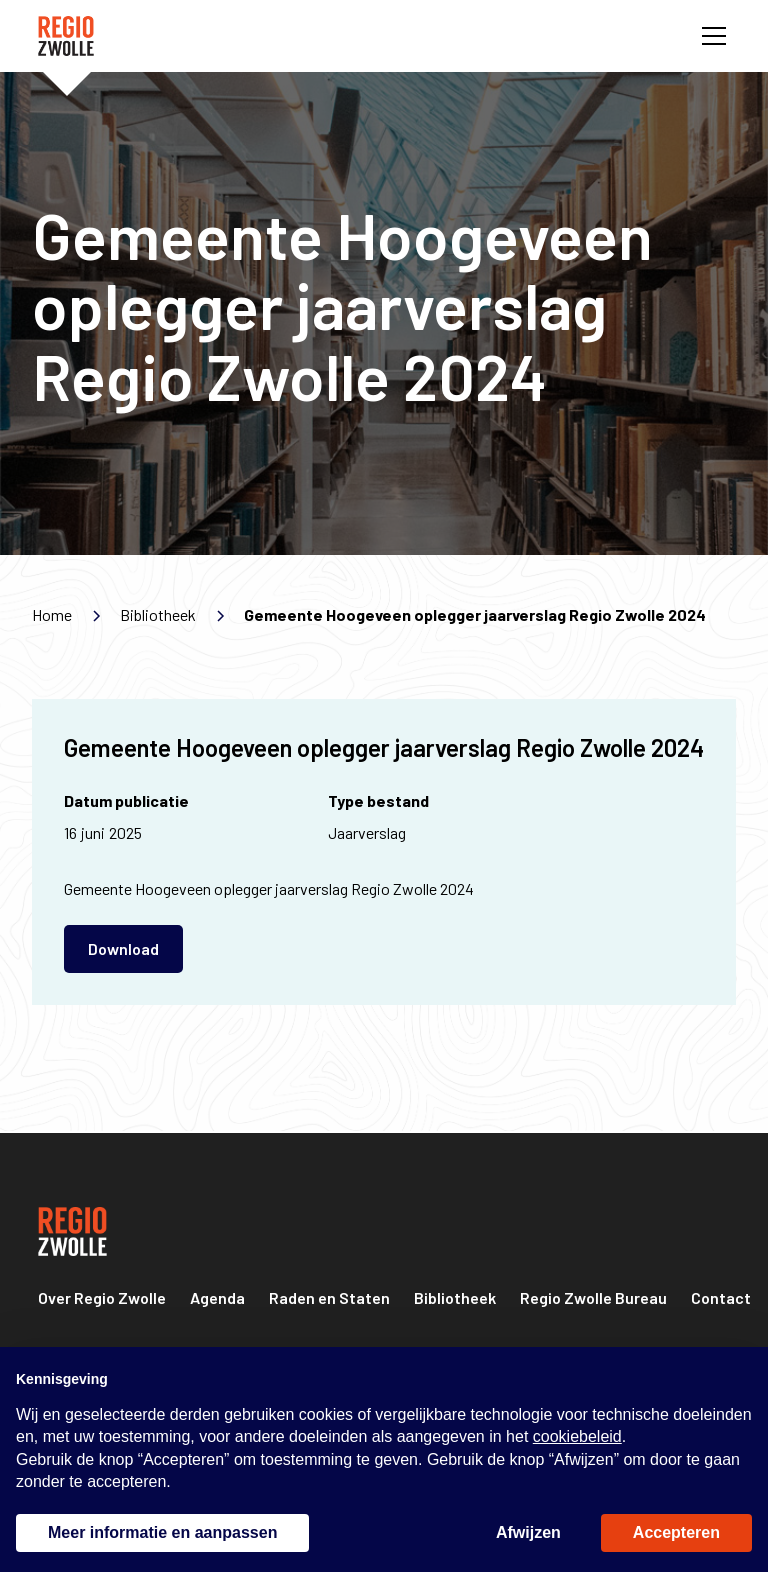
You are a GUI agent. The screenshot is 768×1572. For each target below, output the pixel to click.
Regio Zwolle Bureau (593, 1297)
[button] (710, 36)
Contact (721, 1297)
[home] (66, 36)
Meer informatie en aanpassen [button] (162, 1532)
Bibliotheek (455, 1297)
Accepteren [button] (676, 1532)
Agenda (217, 1297)
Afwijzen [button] (528, 1532)
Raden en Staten (329, 1297)
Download (123, 948)
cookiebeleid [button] (577, 1436)
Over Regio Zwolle (102, 1297)
